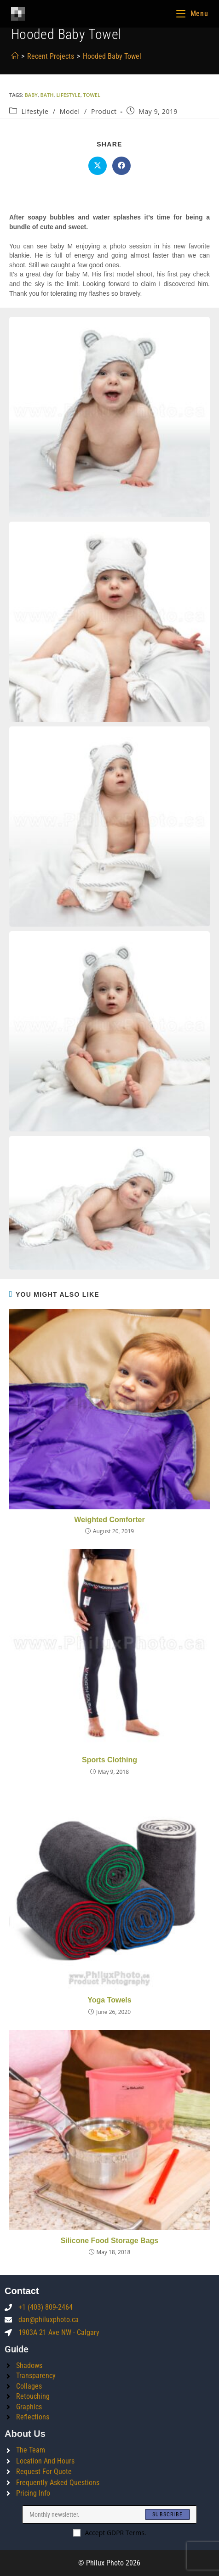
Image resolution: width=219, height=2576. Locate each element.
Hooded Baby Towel (112, 56)
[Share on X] (97, 166)
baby (30, 94)
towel (91, 94)
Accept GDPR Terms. (109, 2532)
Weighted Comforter (109, 1520)
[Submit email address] (167, 2514)
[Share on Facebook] (121, 166)
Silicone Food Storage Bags (109, 2240)
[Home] (14, 56)
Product (104, 111)
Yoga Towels (109, 2000)
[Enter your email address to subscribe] (109, 2514)
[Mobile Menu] (192, 13)
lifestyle (68, 94)
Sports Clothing (109, 1760)
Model (70, 111)
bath (47, 94)
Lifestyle (35, 111)
